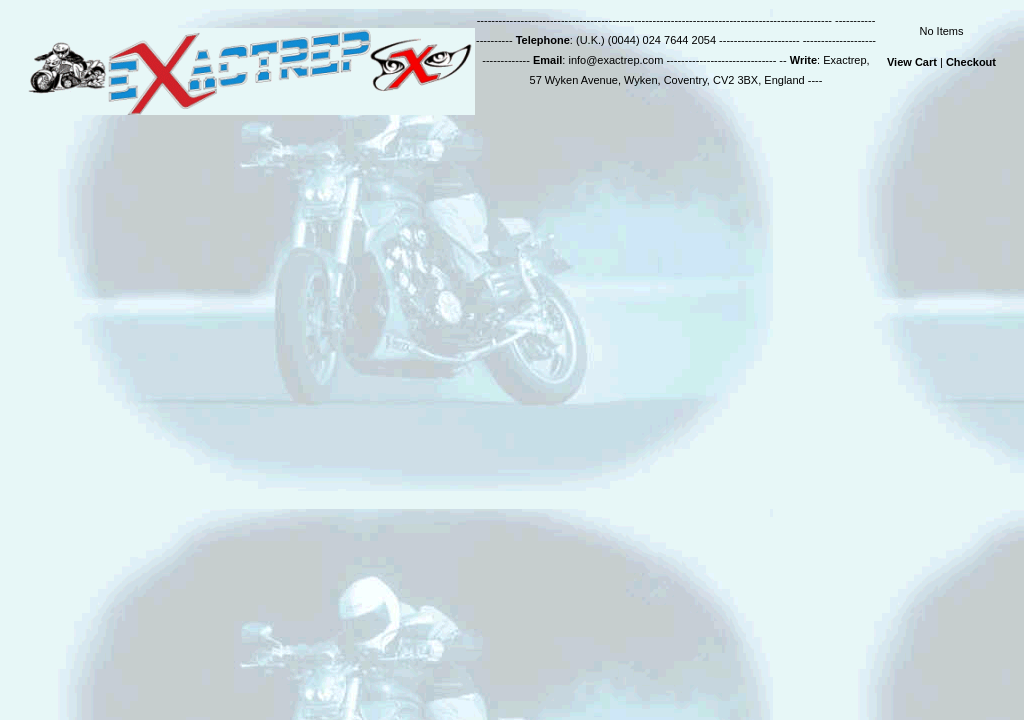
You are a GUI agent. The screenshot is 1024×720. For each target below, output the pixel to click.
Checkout (971, 62)
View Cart (912, 62)
